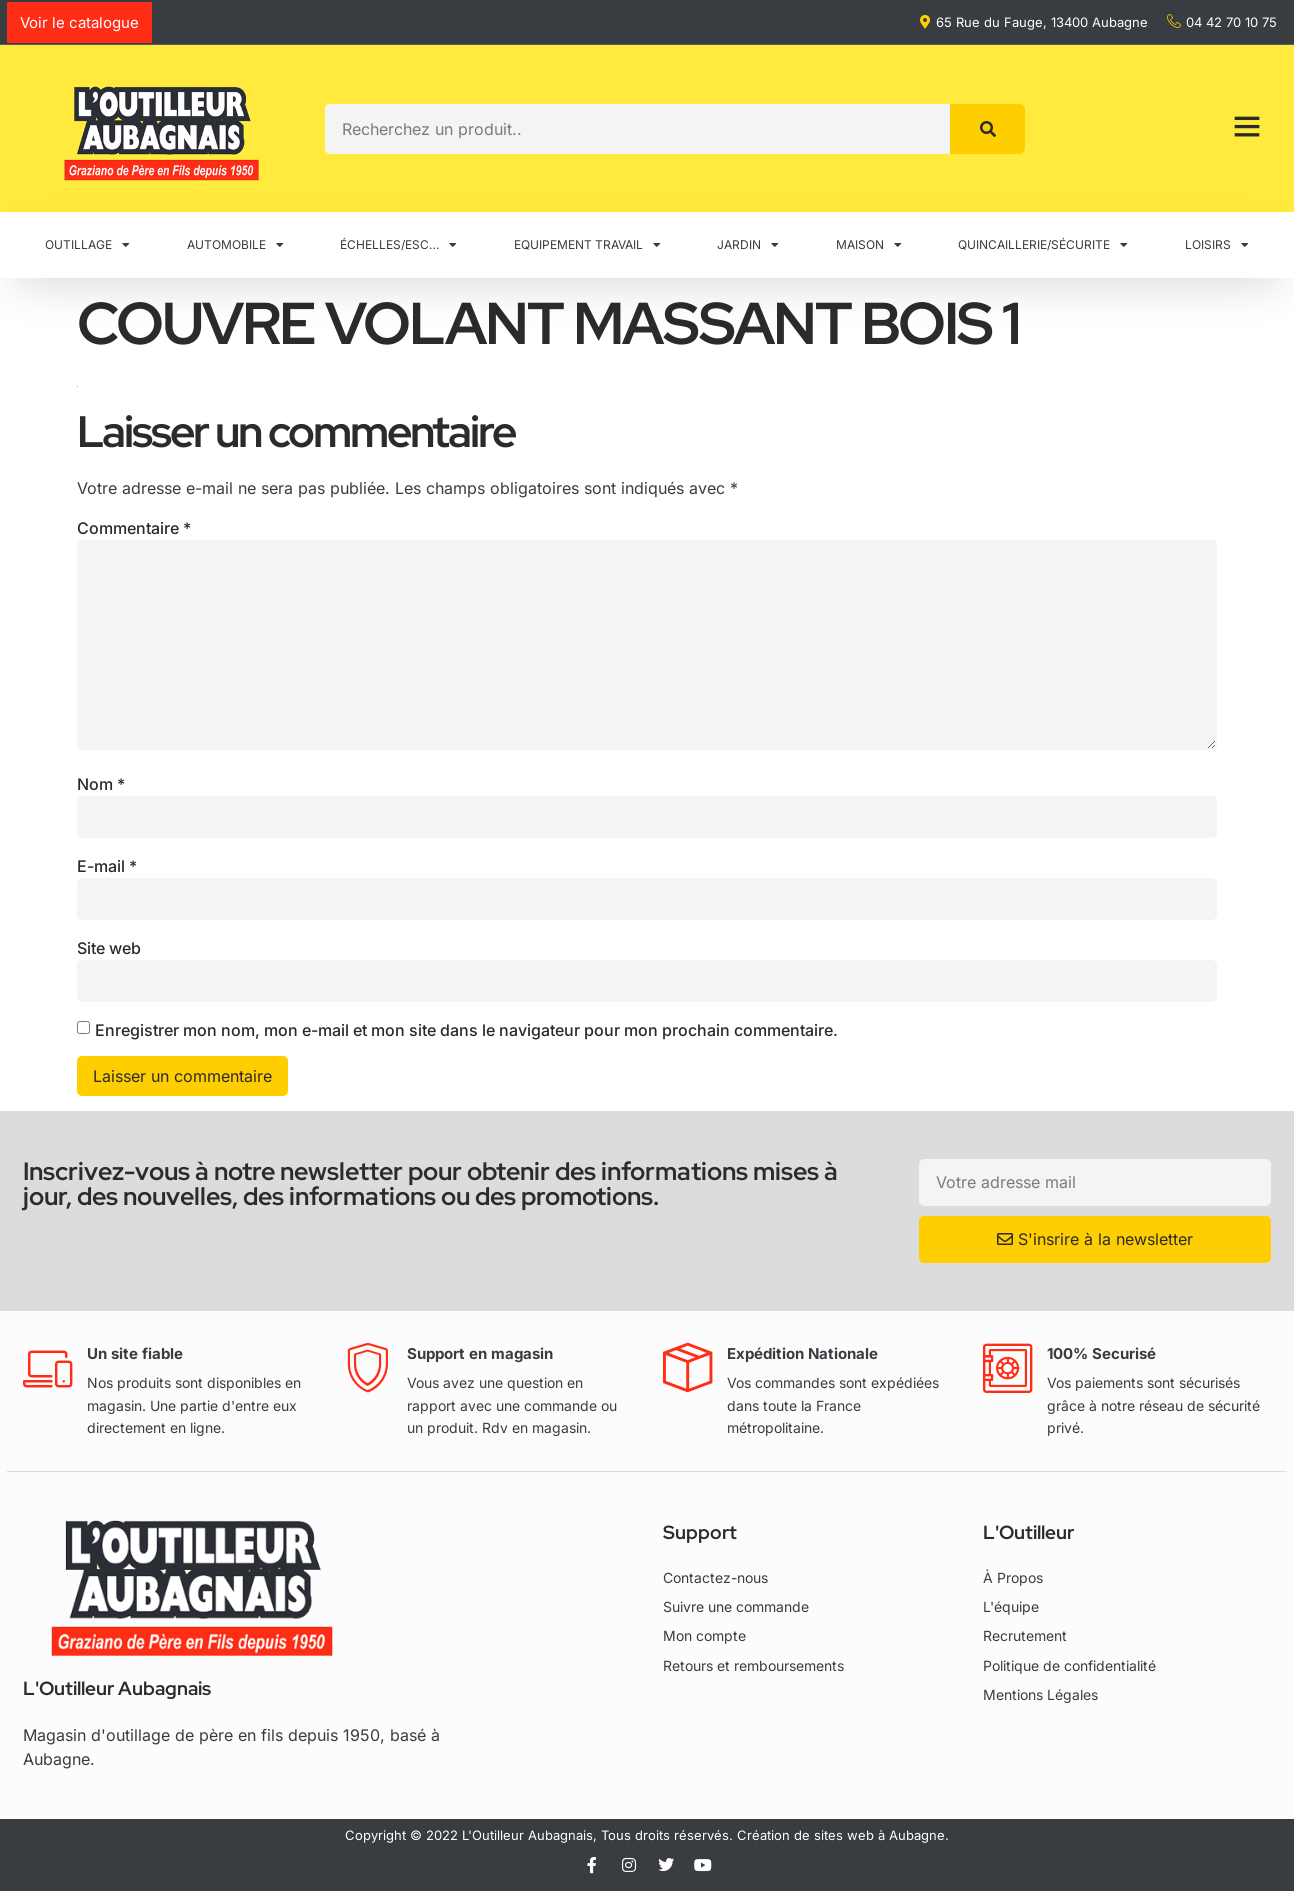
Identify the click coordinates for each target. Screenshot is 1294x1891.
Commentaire (134, 528)
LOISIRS (1217, 245)
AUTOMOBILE (235, 245)
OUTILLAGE (87, 245)
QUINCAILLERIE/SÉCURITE (1043, 245)
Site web (109, 948)
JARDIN (748, 245)
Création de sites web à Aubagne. (843, 1835)
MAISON (869, 245)
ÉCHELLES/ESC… (398, 245)
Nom (101, 784)
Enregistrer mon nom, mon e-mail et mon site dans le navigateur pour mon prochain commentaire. (466, 1030)
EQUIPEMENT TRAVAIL (587, 245)
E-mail (107, 866)
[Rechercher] (987, 129)
